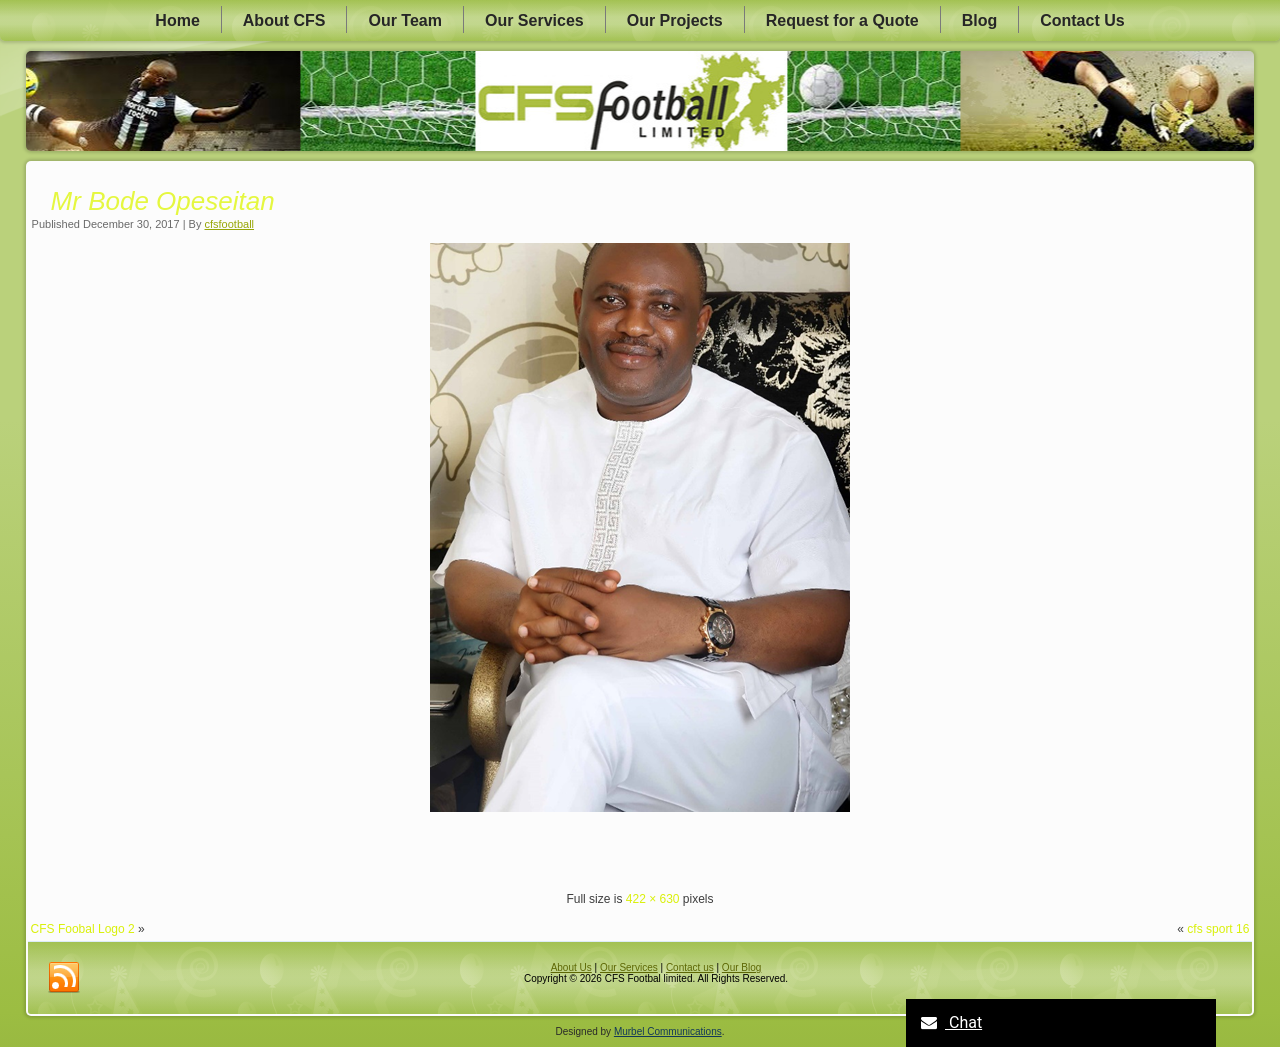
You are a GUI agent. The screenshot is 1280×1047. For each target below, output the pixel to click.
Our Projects (675, 20)
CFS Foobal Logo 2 (83, 929)
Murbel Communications (668, 1031)
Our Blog (741, 967)
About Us (571, 967)
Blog (980, 20)
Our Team (405, 20)
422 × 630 (653, 899)
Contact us (690, 967)
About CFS (284, 20)
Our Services (534, 20)
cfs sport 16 (1218, 929)
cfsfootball (230, 224)
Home (177, 20)
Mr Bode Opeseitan (163, 201)
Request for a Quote (842, 20)
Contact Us (1082, 20)
